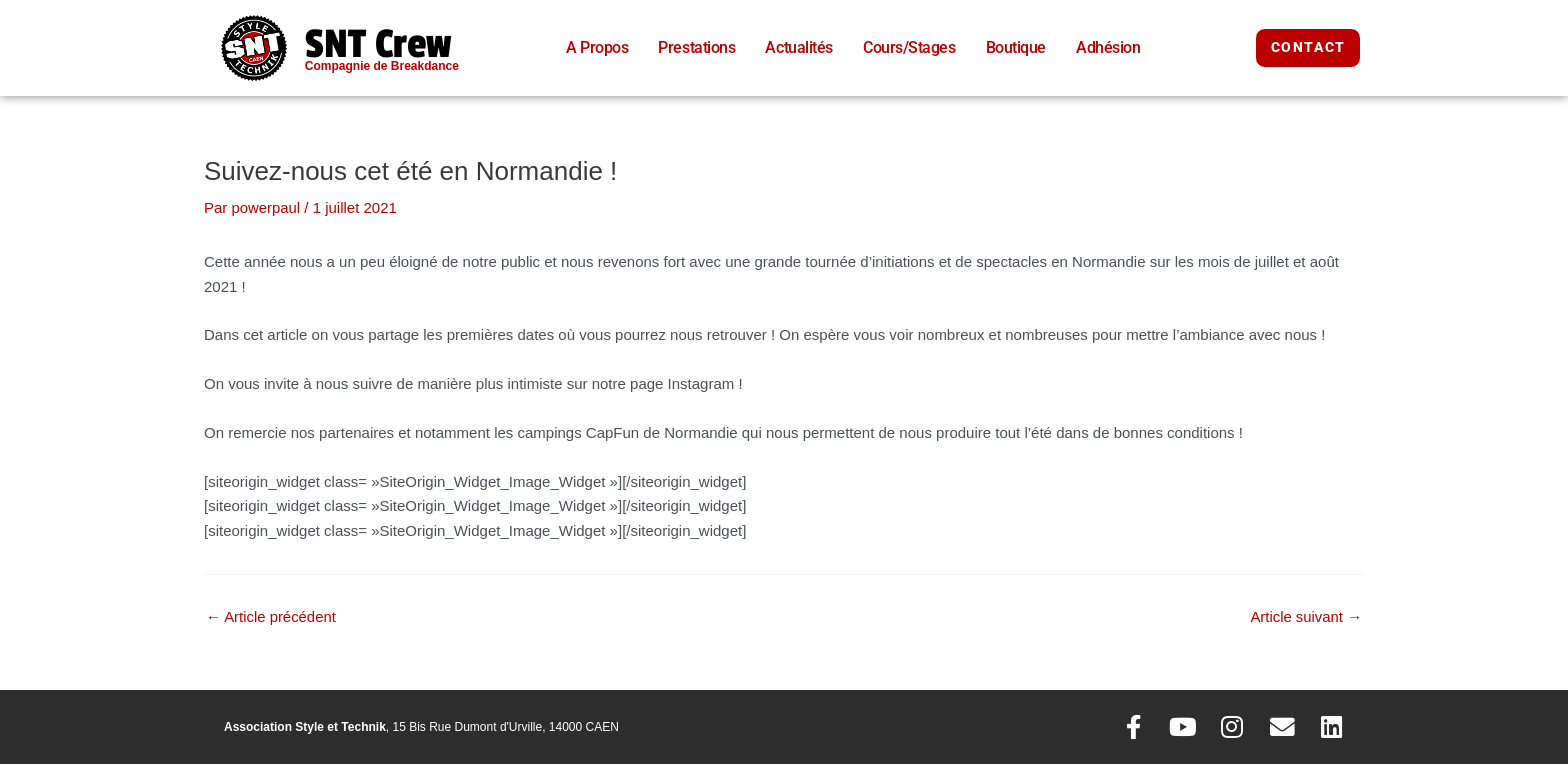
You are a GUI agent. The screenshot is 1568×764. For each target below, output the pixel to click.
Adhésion (1108, 47)
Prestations (696, 47)
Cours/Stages (909, 47)
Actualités (799, 47)
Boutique (1016, 47)
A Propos (597, 47)
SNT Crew (379, 44)
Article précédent (271, 615)
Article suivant (1305, 615)
